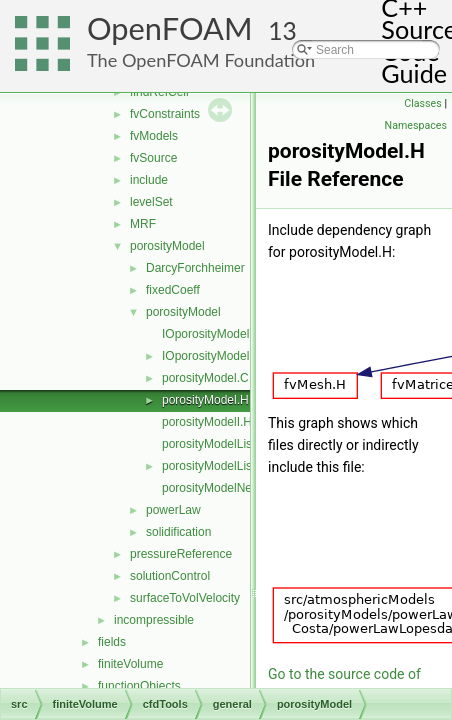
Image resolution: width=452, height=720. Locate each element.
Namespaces (416, 125)
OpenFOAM (170, 28)
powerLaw (173, 510)
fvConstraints (165, 114)
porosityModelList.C (214, 444)
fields (112, 642)
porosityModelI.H (207, 422)
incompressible (154, 620)
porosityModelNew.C (217, 488)
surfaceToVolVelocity (185, 598)
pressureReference (181, 554)
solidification (178, 532)
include (149, 180)
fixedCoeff (173, 290)
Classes (422, 103)
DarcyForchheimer (195, 268)
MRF (143, 224)
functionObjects (139, 686)
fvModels (154, 136)
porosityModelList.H (214, 466)
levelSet (151, 202)
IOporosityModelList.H (221, 356)
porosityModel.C (205, 378)
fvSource (153, 158)
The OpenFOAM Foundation (201, 60)
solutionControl (170, 576)
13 (282, 30)
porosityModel (167, 246)
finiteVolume (130, 664)
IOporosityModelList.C (221, 334)
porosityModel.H (205, 400)
